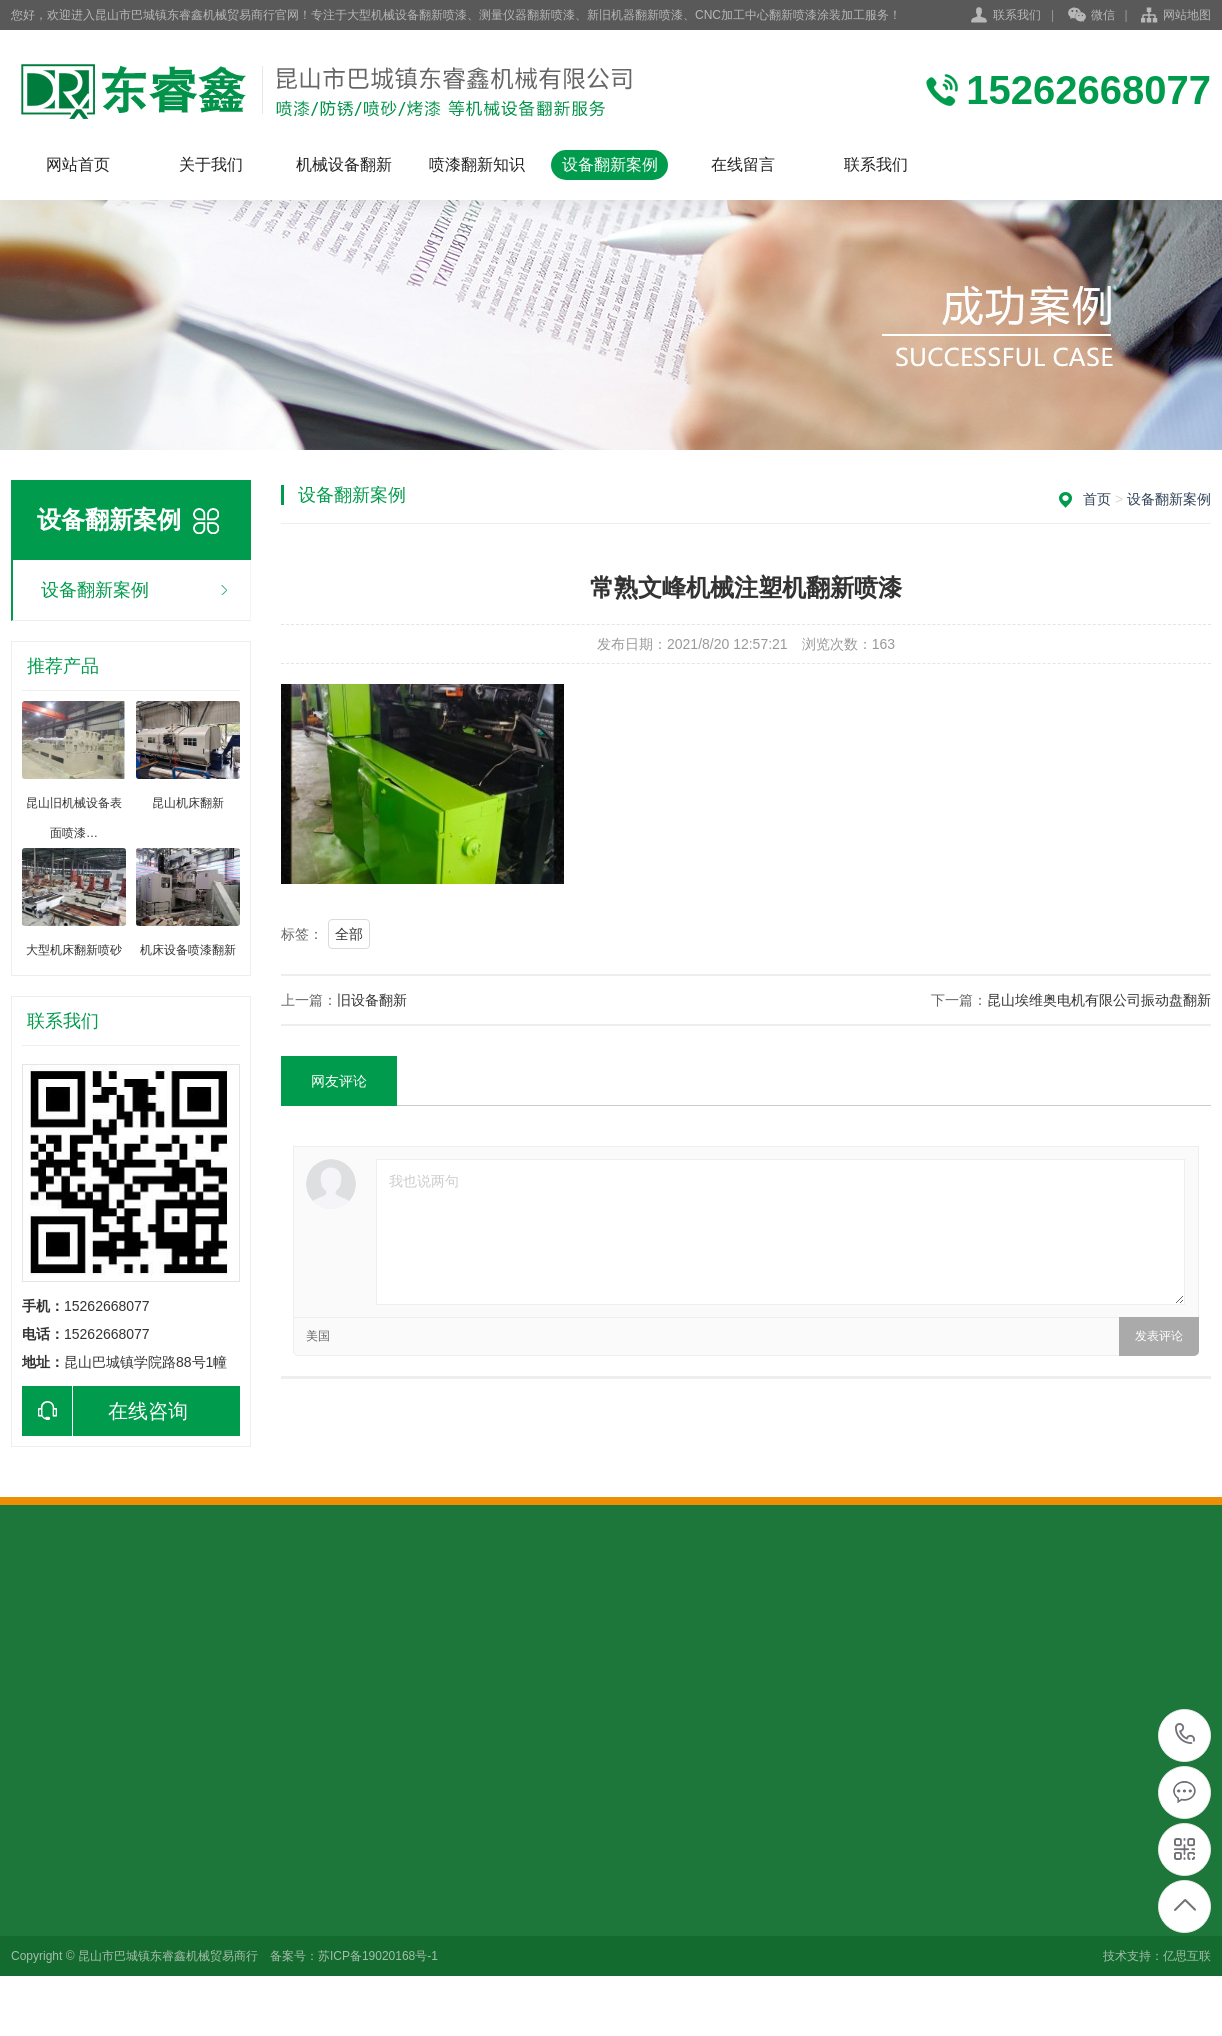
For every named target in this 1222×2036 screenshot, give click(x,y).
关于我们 (211, 164)
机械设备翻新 (344, 164)
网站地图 (1187, 15)
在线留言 (743, 164)
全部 (349, 934)
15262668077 (1185, 1734)
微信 (1091, 16)
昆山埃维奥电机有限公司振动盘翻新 (1099, 1000)
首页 (1097, 499)
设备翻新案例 (610, 164)
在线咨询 (105, 1411)
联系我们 (1017, 15)
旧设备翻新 (372, 1000)
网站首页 (78, 164)
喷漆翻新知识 (477, 164)
